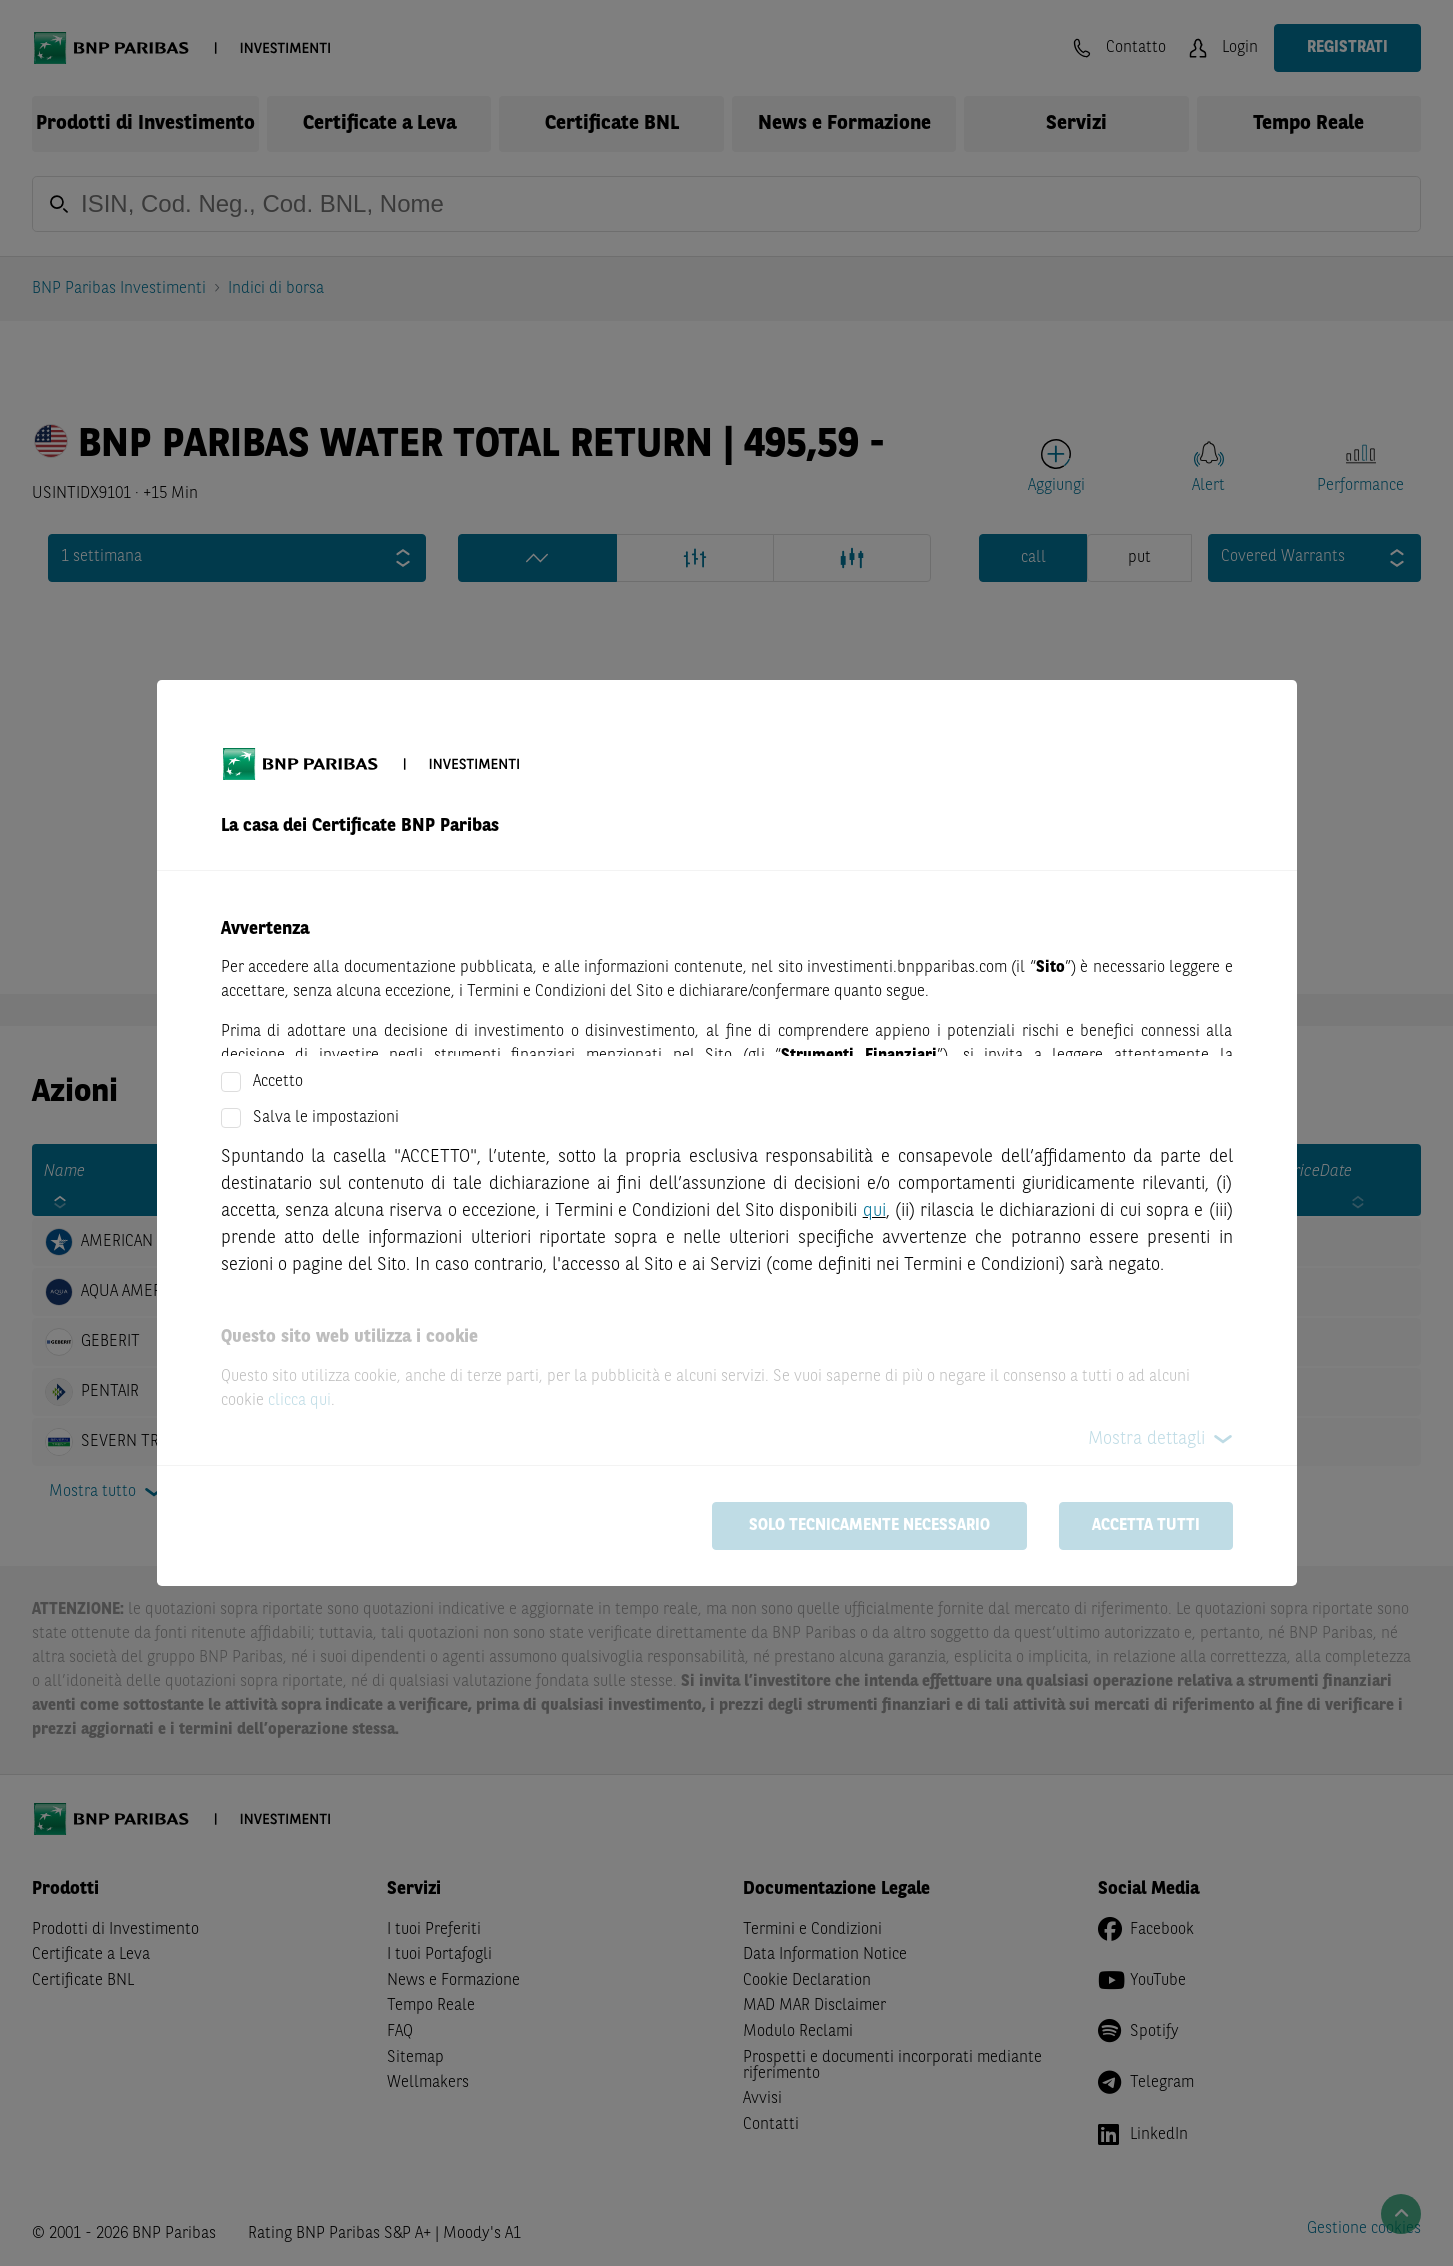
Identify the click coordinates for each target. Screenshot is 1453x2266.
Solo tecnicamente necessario (869, 1526)
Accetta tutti (1146, 1526)
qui (874, 1211)
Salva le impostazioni (326, 1118)
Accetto (278, 1082)
